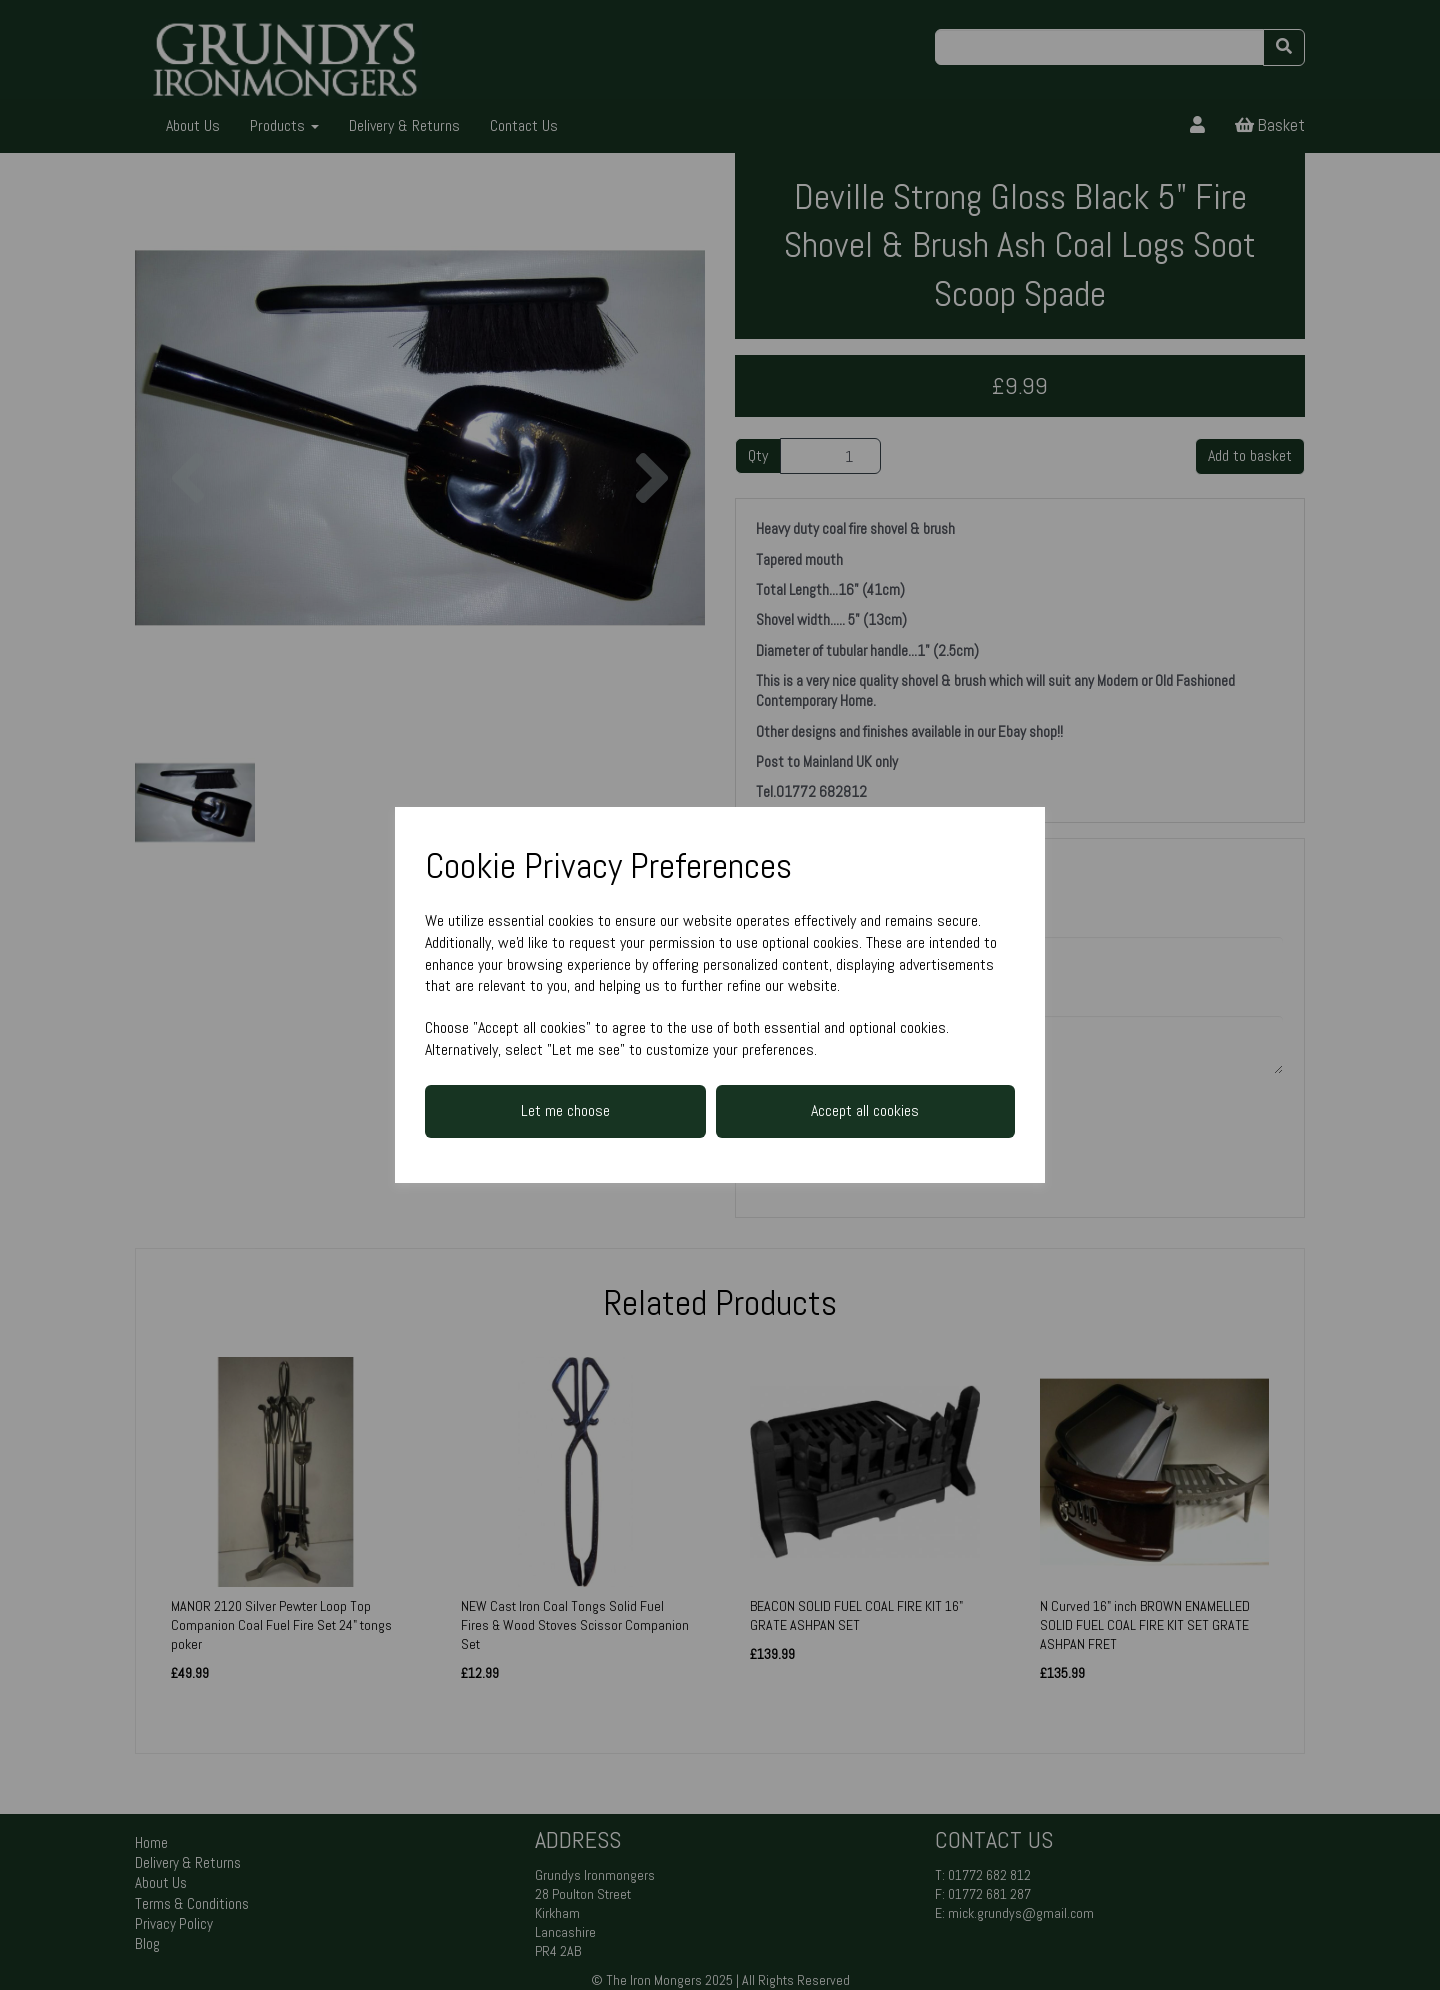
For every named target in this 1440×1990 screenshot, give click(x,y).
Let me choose (565, 1110)
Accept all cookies (865, 1110)
